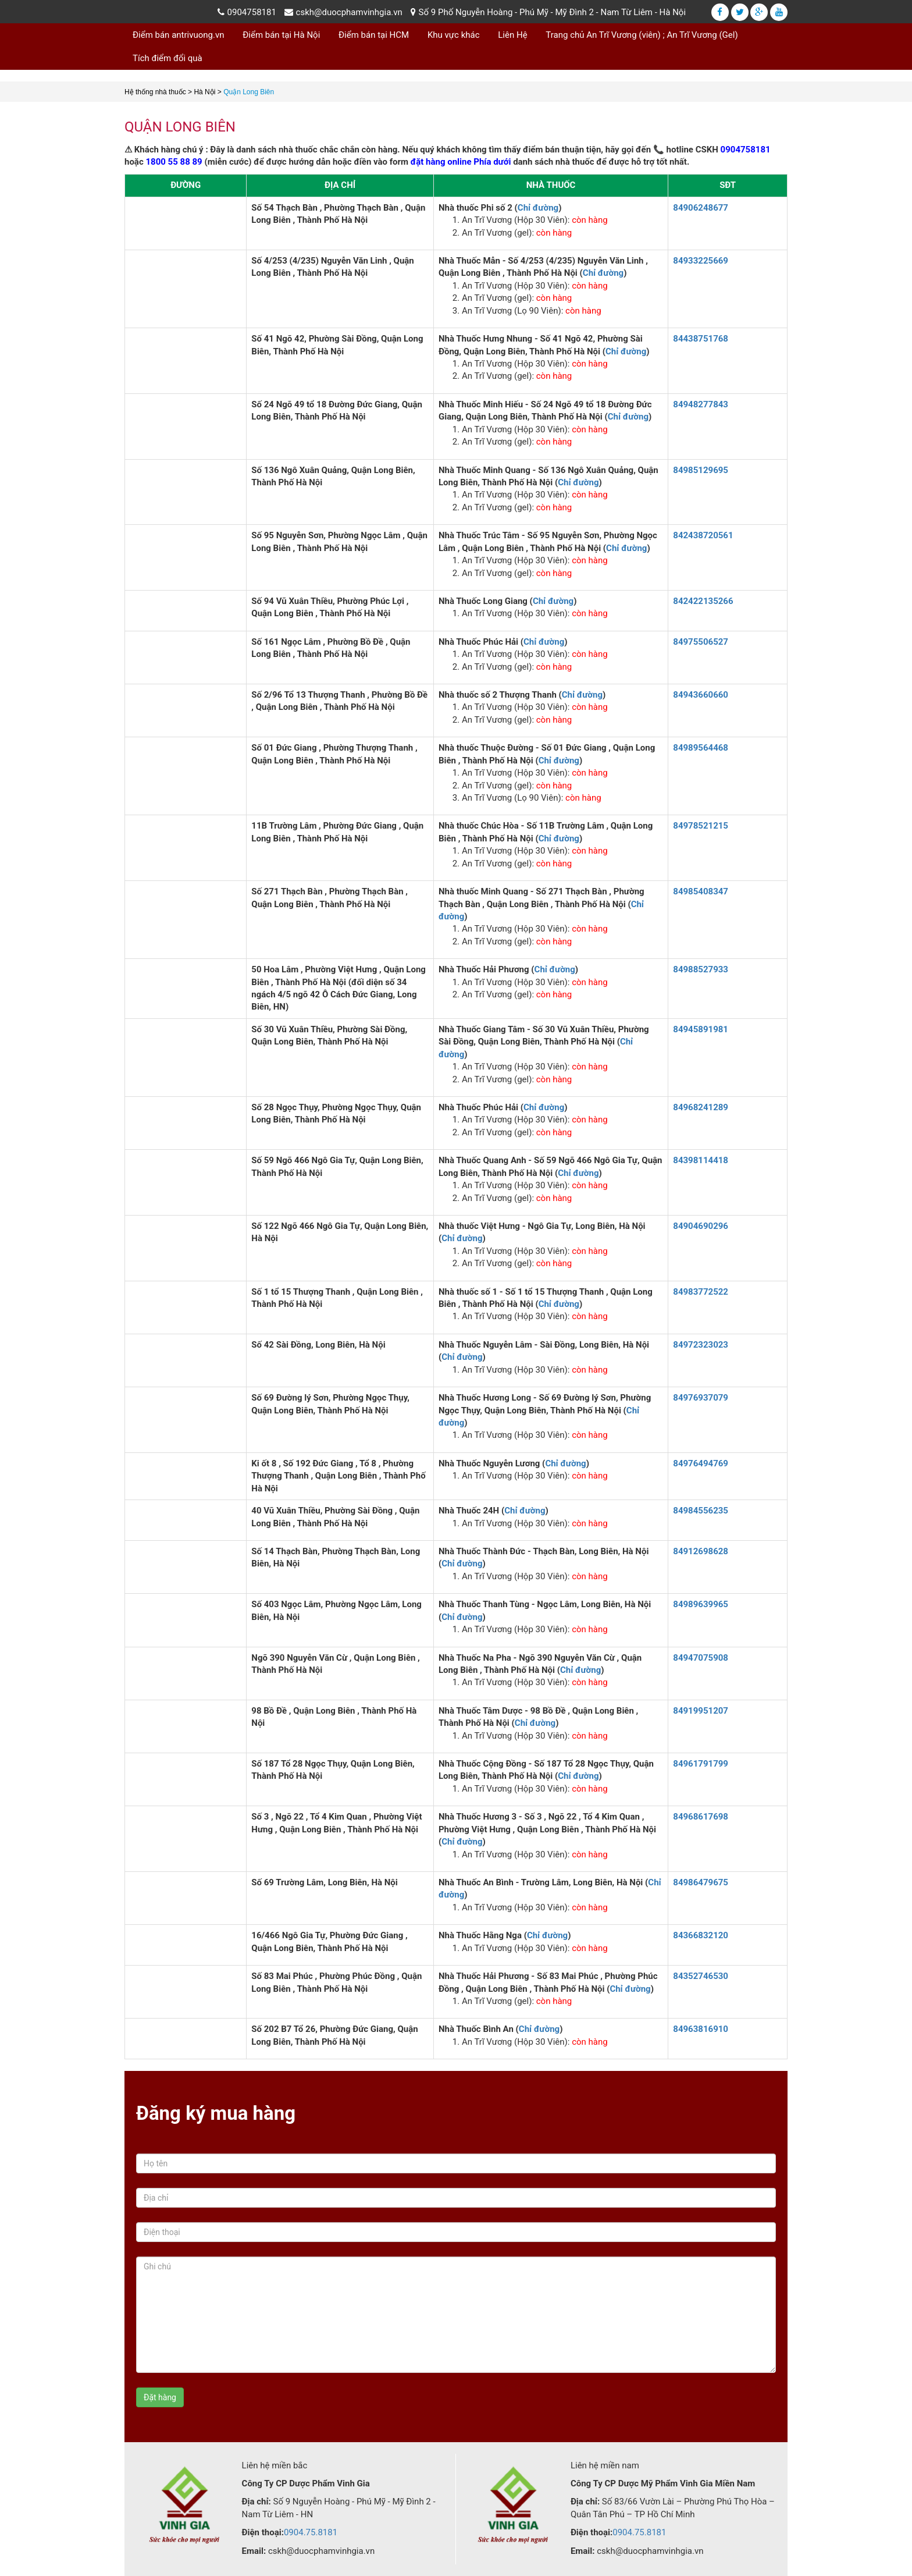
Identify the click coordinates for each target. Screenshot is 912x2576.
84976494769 (700, 1463)
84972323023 (700, 1344)
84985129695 (700, 470)
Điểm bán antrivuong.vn (179, 35)
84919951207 (700, 1711)
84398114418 (700, 1160)
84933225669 (700, 260)
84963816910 (700, 2029)
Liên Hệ (512, 35)
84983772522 (700, 1292)
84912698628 (700, 1551)
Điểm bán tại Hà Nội (281, 35)
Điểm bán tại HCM (374, 35)
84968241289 (700, 1107)
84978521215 (700, 825)
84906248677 (700, 207)
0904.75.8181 (310, 2532)
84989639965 (700, 1604)
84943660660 (700, 695)
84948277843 (700, 404)
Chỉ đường (538, 207)
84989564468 (700, 747)
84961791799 (700, 1763)
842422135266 (703, 601)
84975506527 (700, 642)
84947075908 (700, 1658)
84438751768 (700, 338)
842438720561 (703, 535)
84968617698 (700, 1816)
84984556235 (700, 1510)
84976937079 (700, 1397)
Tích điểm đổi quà (167, 58)
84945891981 (700, 1029)
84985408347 (700, 891)
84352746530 (700, 1976)
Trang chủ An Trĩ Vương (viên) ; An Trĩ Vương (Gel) (642, 35)
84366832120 (700, 1935)
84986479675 (700, 1882)
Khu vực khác (454, 35)
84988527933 (700, 969)
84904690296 (700, 1226)
